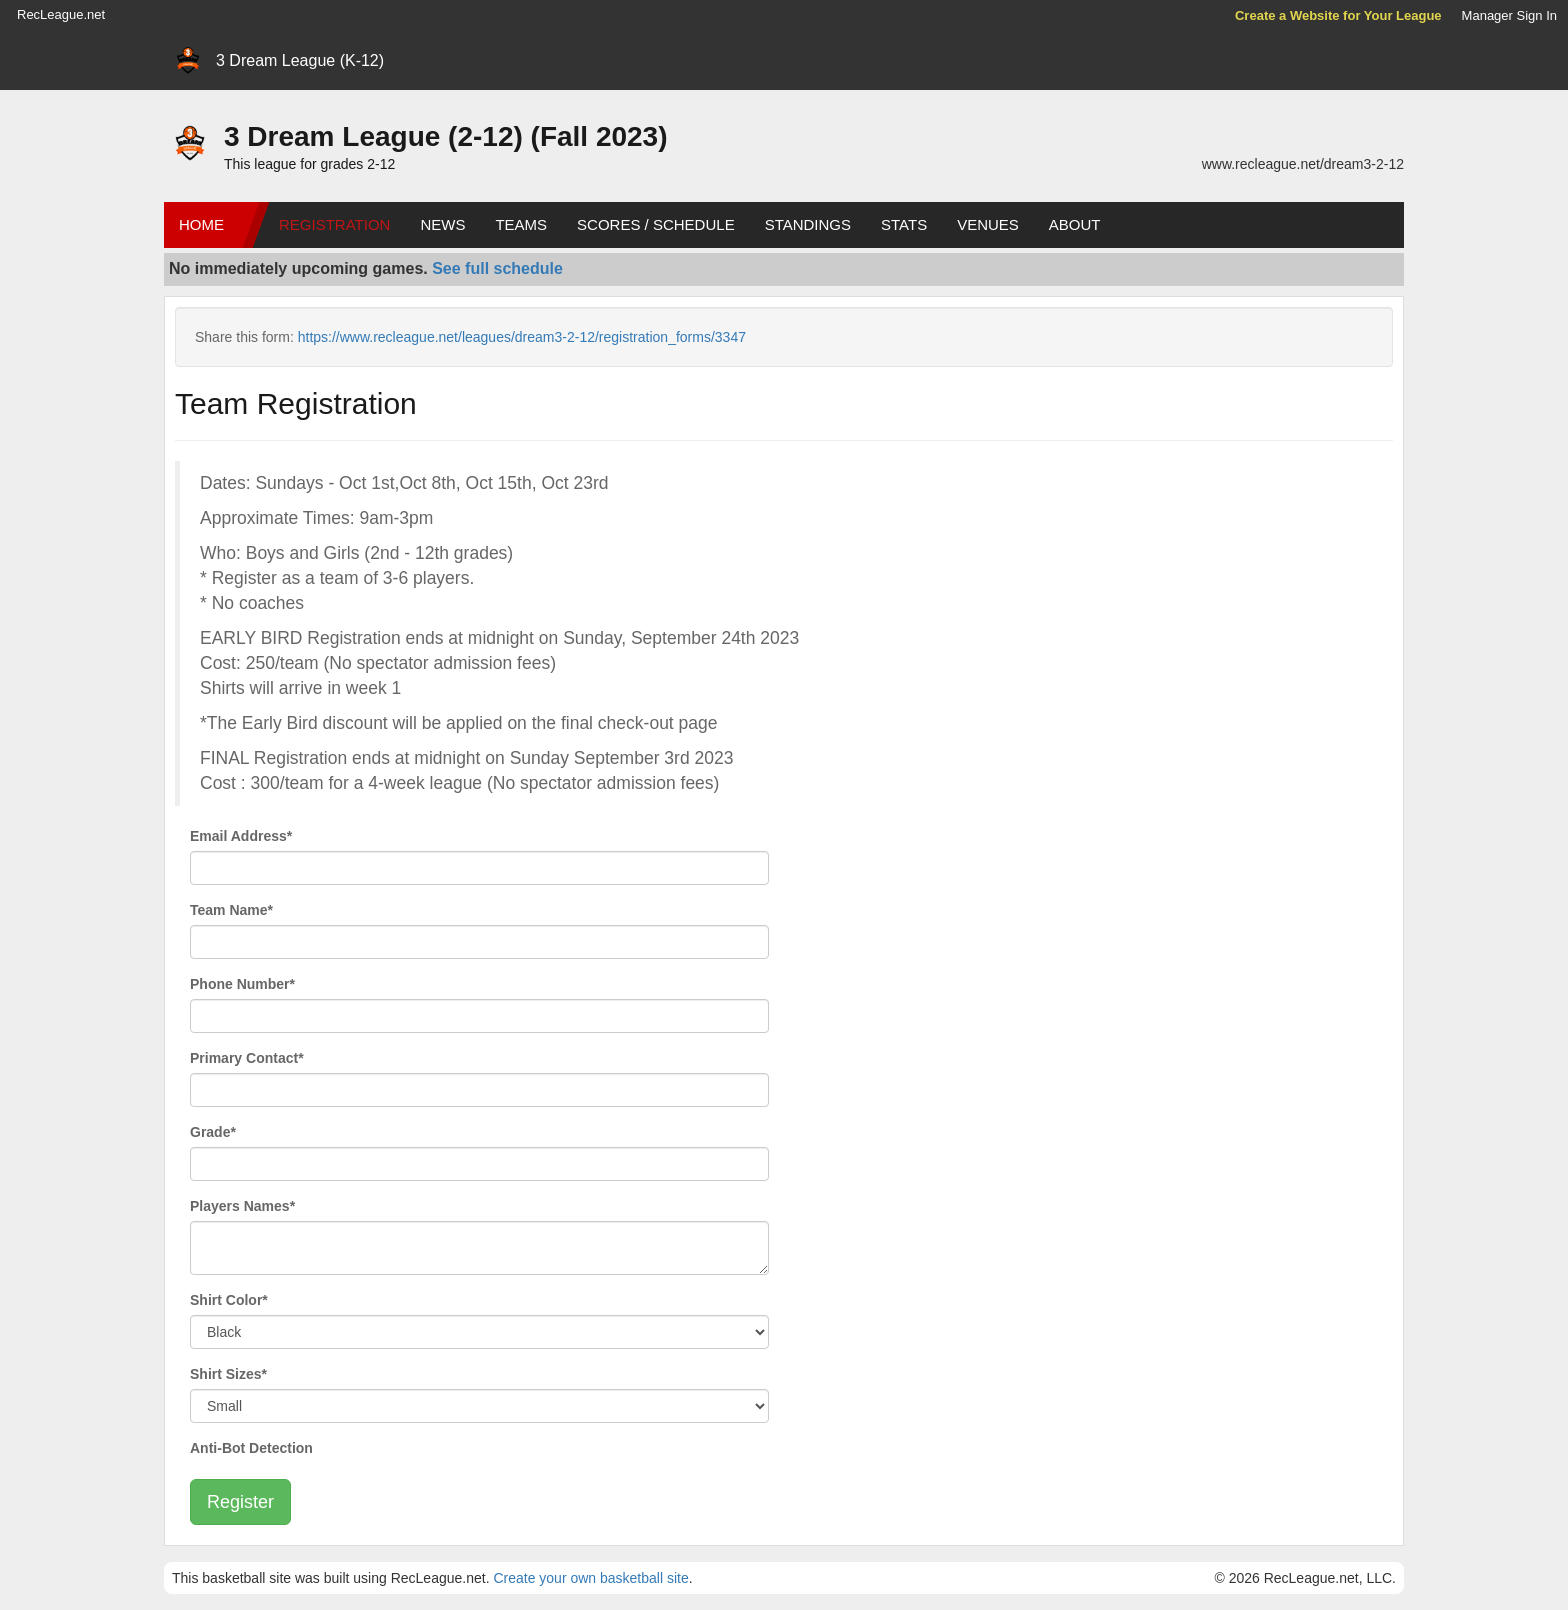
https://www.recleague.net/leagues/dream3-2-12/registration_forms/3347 (522, 337)
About (1075, 224)
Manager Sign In (1509, 15)
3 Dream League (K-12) (300, 60)
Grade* (213, 1132)
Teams (521, 224)
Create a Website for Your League (1338, 15)
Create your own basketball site (590, 1578)
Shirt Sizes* (228, 1374)
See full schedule (497, 268)
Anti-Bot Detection (251, 1448)
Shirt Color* (229, 1300)
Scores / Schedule (656, 224)
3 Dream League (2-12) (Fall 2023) (446, 136)
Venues (988, 224)
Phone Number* (242, 984)
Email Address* (241, 836)
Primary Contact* (247, 1058)
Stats (904, 224)
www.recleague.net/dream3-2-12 (1303, 164)
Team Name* (231, 910)
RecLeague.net (61, 14)
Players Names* (242, 1206)
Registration (334, 224)
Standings (808, 224)
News (442, 224)
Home (201, 224)
